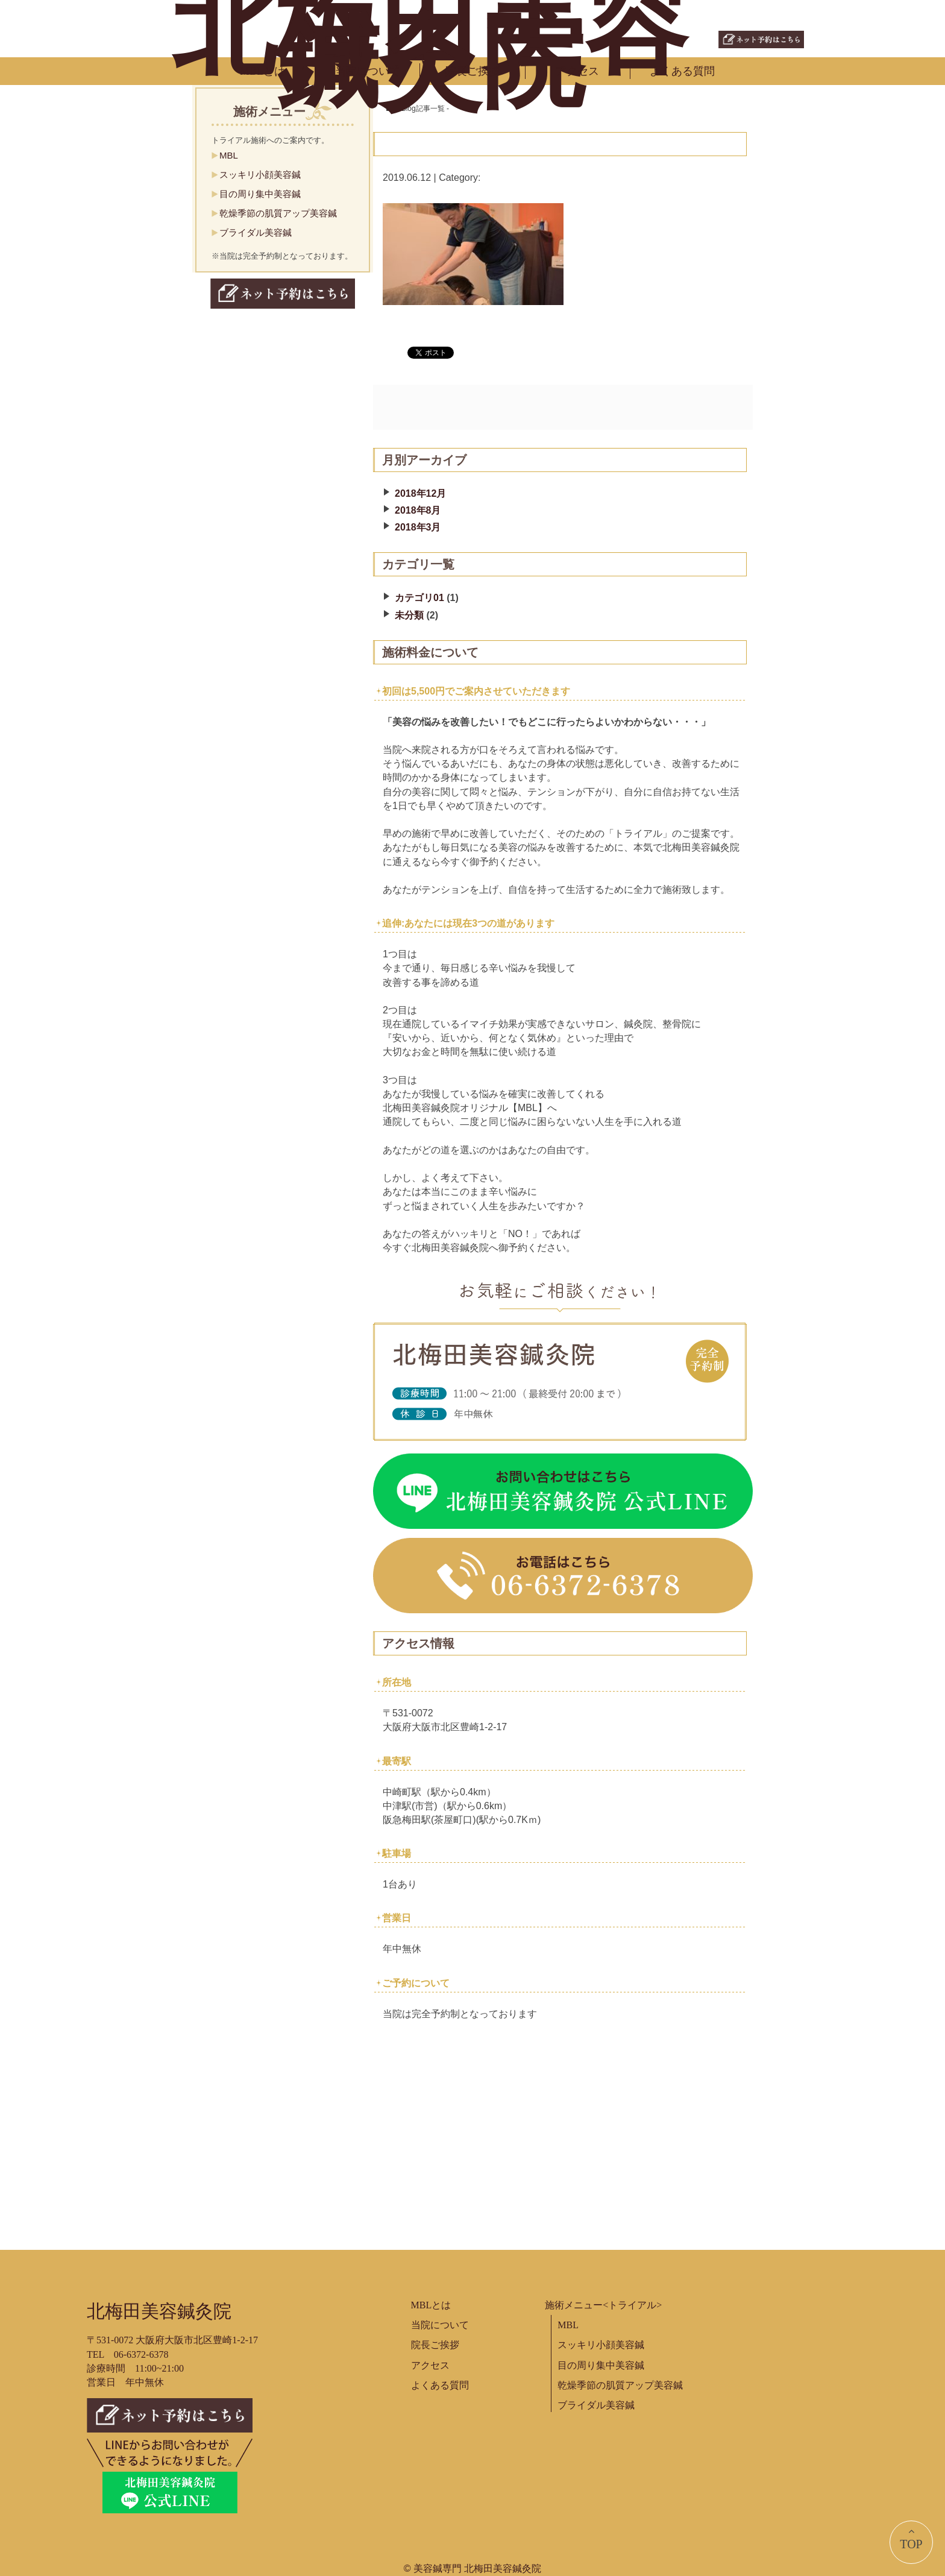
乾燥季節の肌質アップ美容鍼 (278, 213)
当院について (367, 71)
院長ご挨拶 (472, 71)
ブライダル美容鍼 (255, 232)
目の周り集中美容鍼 (260, 194)
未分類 (409, 615)
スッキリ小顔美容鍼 (260, 174)
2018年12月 (420, 493)
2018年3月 (418, 527)
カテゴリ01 (419, 598)
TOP (911, 2538)
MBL (228, 155)
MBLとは (262, 71)
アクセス (577, 71)
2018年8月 (418, 510)
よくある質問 (682, 71)
